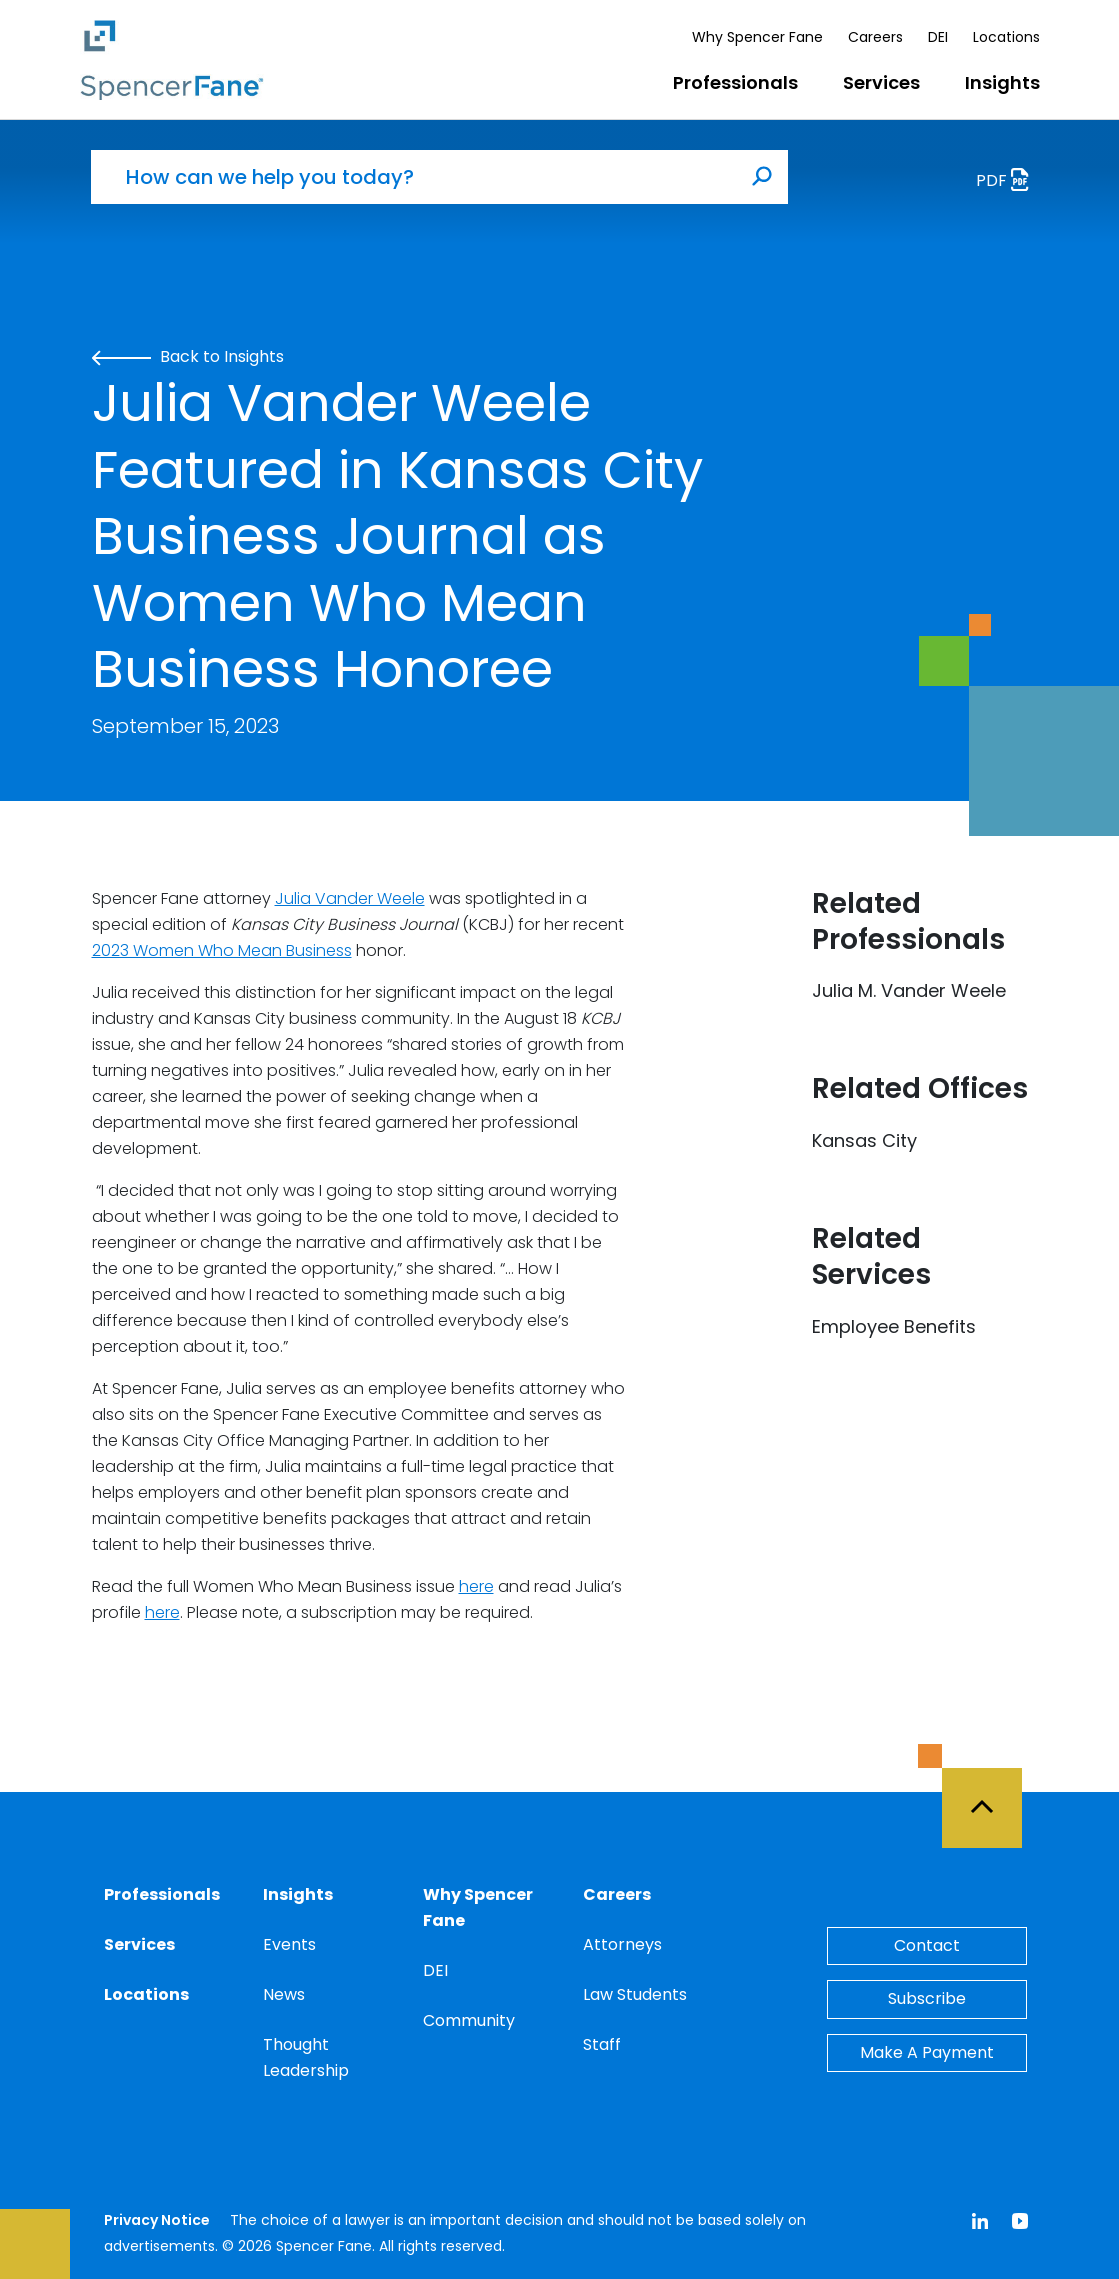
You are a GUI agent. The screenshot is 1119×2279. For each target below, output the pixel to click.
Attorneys (622, 1944)
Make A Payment (927, 2052)
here (476, 1586)
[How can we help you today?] (414, 177)
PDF (1008, 182)
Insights (1002, 82)
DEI (938, 37)
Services (881, 82)
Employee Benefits (894, 1326)
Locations (1006, 37)
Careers (875, 37)
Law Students (635, 1994)
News (284, 1994)
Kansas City (864, 1140)
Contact (927, 1945)
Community (469, 2020)
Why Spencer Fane (757, 37)
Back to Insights (188, 356)
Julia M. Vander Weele (909, 990)
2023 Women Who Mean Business (222, 950)
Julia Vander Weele (350, 898)
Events (289, 1944)
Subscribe (927, 1998)
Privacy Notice (157, 2220)
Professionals (735, 82)
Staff (602, 2044)
